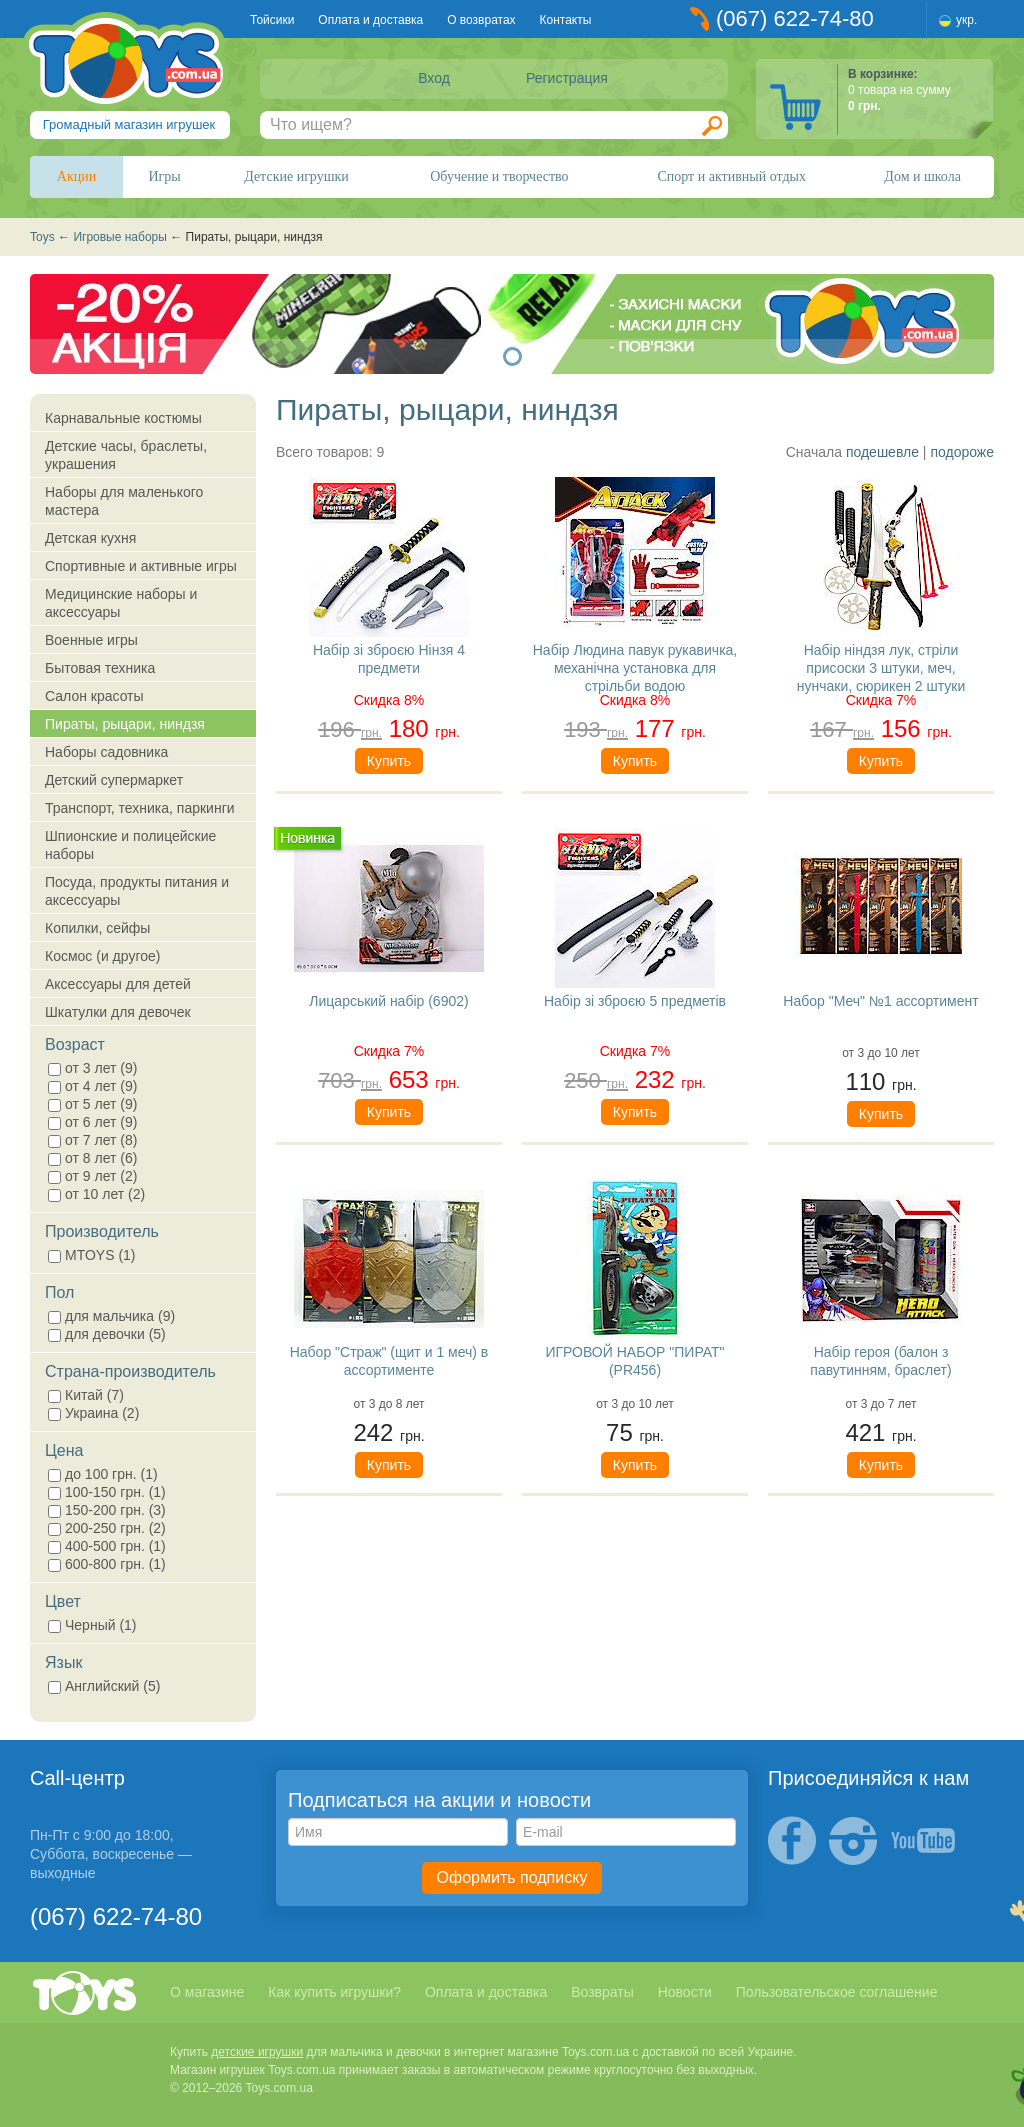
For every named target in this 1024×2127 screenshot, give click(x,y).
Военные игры (91, 640)
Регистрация (567, 78)
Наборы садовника (106, 752)
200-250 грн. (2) (107, 1528)
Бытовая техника (100, 668)
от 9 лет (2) (92, 1176)
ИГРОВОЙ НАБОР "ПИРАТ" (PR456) (634, 1361)
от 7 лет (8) (92, 1140)
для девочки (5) (107, 1334)
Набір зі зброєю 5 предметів (635, 1001)
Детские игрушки (296, 176)
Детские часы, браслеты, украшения (126, 455)
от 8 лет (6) (92, 1158)
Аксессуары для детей (118, 984)
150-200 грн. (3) (107, 1510)
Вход (434, 78)
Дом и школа (922, 176)
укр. (966, 20)
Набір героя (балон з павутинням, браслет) (880, 1361)
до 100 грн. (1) (103, 1474)
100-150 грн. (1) (107, 1492)
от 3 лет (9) (92, 1068)
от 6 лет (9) (92, 1122)
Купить (389, 761)
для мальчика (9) (111, 1316)
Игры (165, 176)
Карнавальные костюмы (123, 418)
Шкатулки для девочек (118, 1012)
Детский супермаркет (114, 780)
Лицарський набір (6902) (388, 1001)
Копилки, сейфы (97, 928)
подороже (962, 452)
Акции (76, 176)
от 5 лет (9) (92, 1104)
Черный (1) (92, 1625)
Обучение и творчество (499, 176)
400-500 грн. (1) (107, 1546)
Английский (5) (104, 1686)
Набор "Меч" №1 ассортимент (880, 1001)
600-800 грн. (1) (107, 1564)
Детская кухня (90, 538)
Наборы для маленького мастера (124, 501)
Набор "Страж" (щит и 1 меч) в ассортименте (389, 1361)
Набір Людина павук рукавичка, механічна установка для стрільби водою (635, 666)
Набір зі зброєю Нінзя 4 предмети (389, 659)
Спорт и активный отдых (731, 176)
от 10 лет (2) (96, 1194)
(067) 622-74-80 (795, 18)
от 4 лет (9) (92, 1086)
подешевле (882, 452)
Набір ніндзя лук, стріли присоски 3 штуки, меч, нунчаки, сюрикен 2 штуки (881, 666)
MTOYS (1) (92, 1255)
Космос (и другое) (102, 956)
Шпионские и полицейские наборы (130, 845)
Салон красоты (94, 696)
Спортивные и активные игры (141, 566)
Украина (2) (93, 1413)
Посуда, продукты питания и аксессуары (137, 891)
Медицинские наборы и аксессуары (121, 603)
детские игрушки (257, 2052)
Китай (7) (86, 1395)
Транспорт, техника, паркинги (140, 808)
